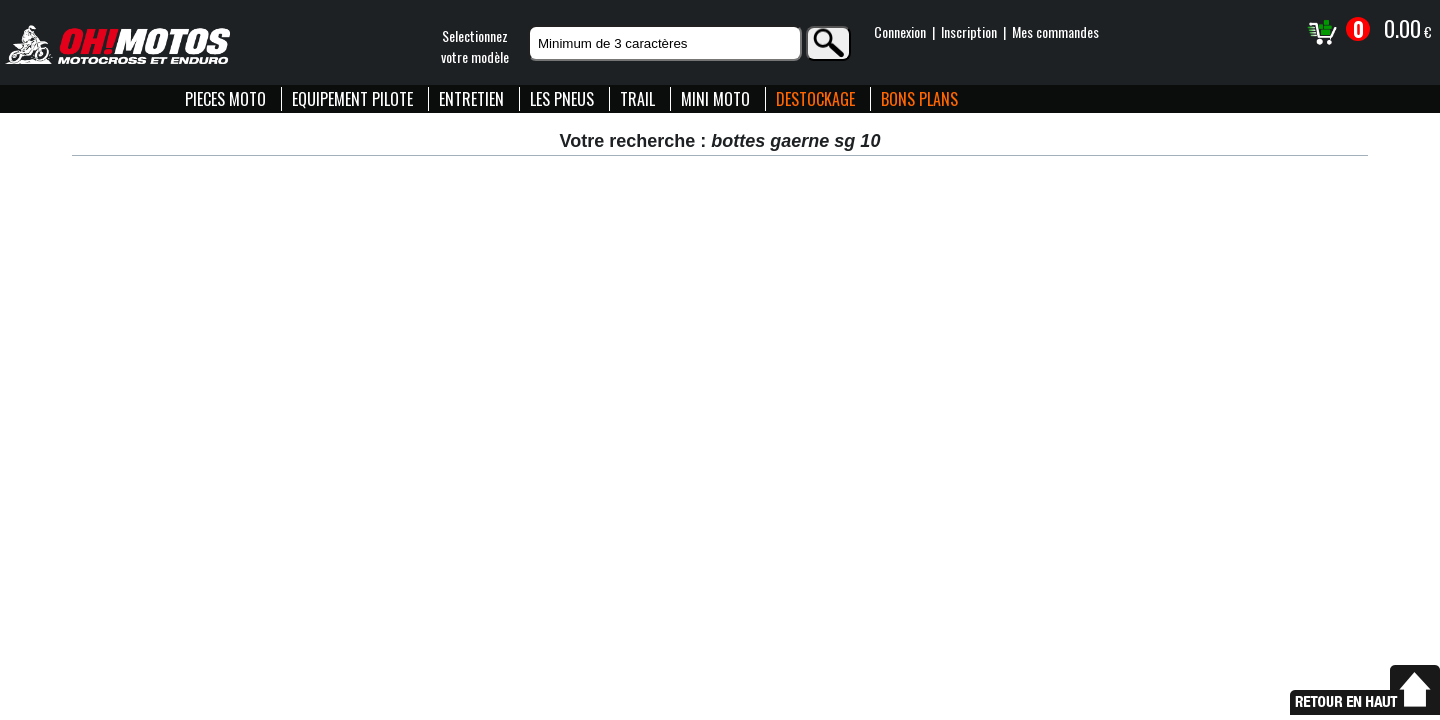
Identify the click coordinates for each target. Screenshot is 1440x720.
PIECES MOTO (225, 99)
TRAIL (637, 99)
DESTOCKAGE (815, 99)
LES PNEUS (562, 99)
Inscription (969, 31)
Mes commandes (1055, 31)
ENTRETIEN (471, 99)
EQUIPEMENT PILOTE (352, 99)
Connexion (900, 31)
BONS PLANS (919, 99)
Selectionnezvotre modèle (475, 46)
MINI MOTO (715, 99)
